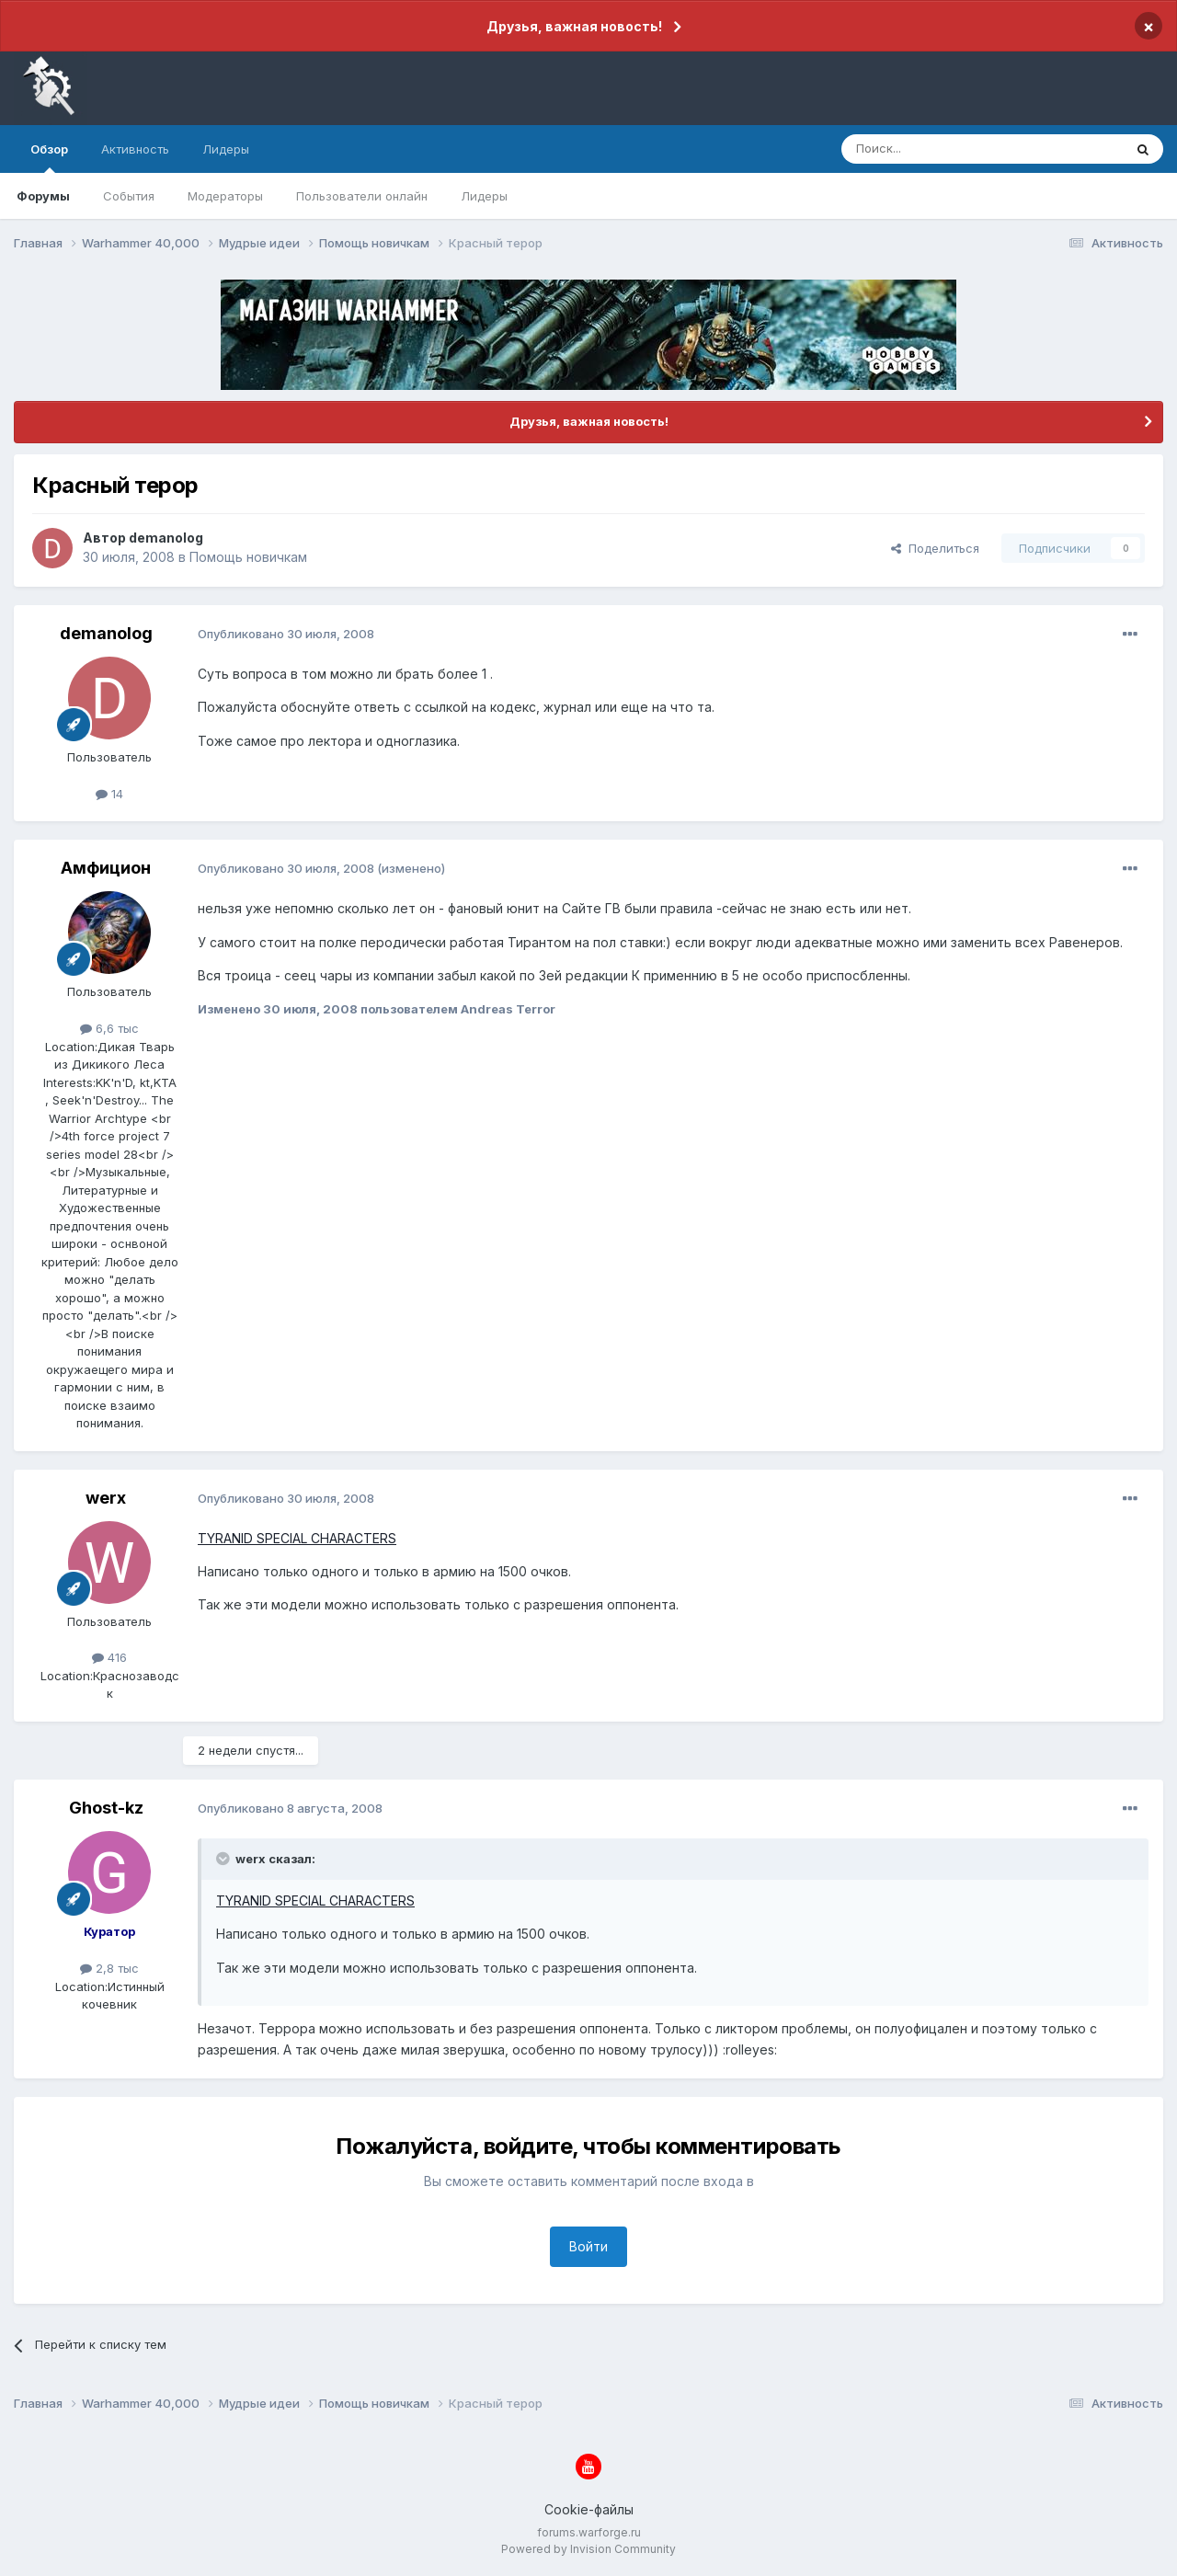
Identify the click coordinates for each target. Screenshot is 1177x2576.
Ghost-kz (106, 1807)
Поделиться (935, 548)
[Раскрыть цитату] (224, 1858)
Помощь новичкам (248, 557)
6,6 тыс (109, 1028)
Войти (588, 2246)
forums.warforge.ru (589, 2532)
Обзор (49, 157)
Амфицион (106, 867)
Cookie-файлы (589, 2509)
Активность (135, 149)
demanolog (166, 537)
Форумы (43, 196)
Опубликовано (286, 633)
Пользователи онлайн (362, 196)
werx (106, 1497)
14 (109, 793)
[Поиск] (939, 149)
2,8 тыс (109, 1968)
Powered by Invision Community (588, 2549)
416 (109, 1657)
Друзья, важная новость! (574, 26)
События (128, 196)
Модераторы (225, 196)
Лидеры (484, 196)
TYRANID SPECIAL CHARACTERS (297, 1538)
